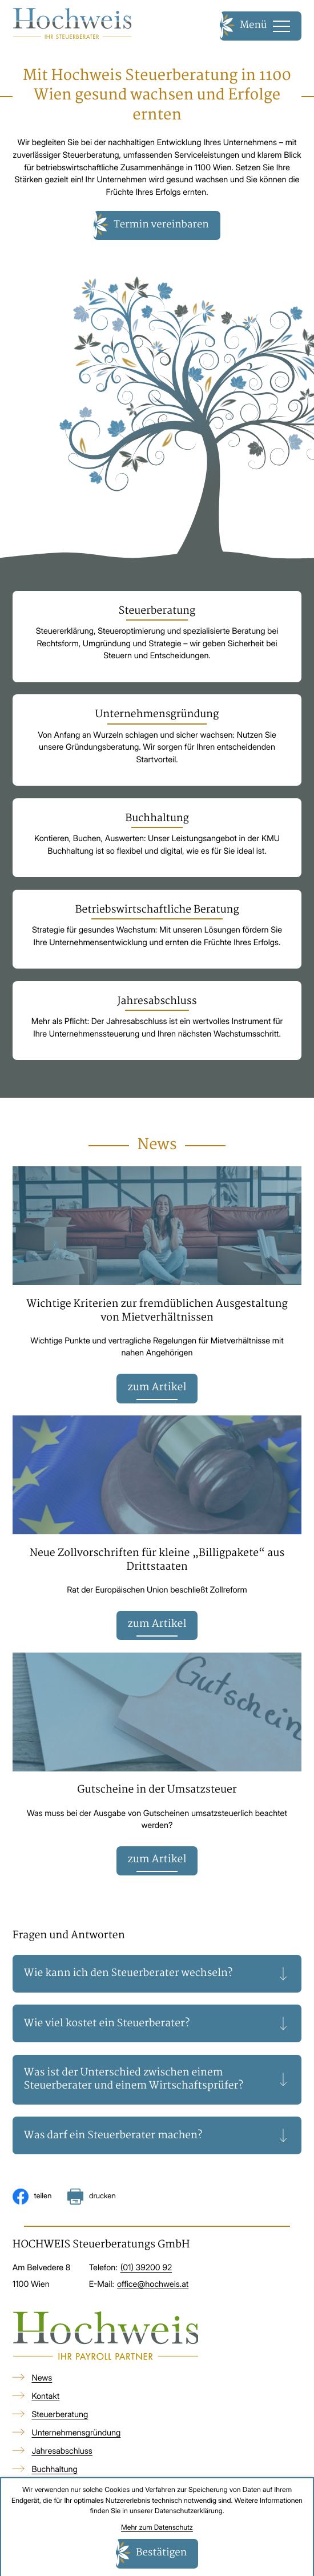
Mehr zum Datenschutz (157, 2527)
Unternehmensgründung (75, 2437)
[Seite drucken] (91, 2201)
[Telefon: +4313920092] (146, 2272)
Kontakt (45, 2401)
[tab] (157, 1978)
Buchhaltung (54, 2473)
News (41, 2382)
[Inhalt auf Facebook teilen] (32, 2201)
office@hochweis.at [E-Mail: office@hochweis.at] (152, 2288)
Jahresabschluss (61, 2456)
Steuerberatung (59, 2419)
